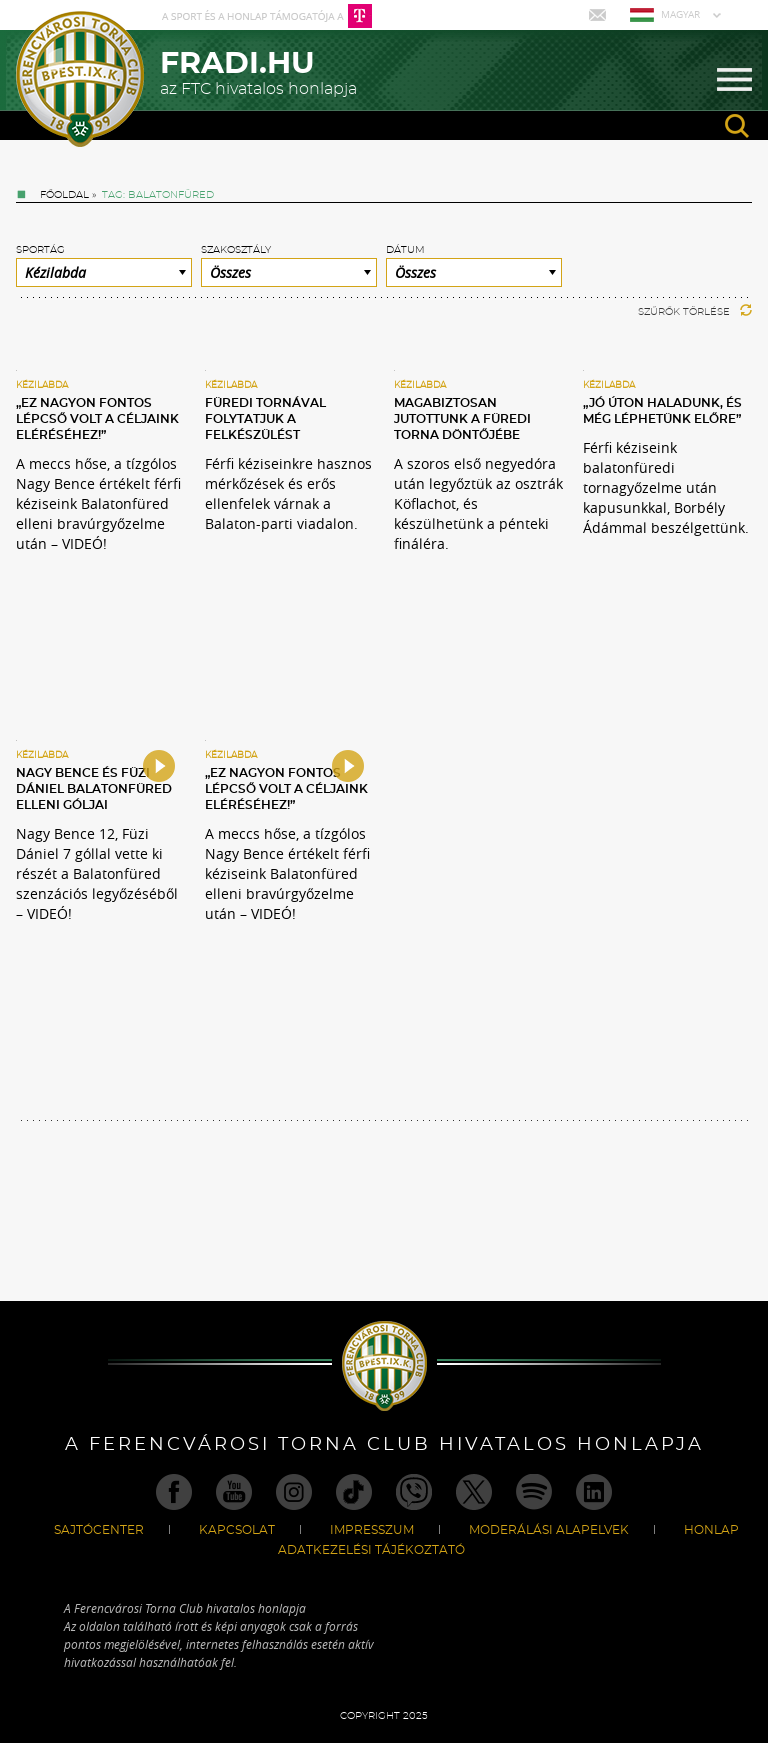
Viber (414, 1492)
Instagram (294, 1492)
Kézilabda (42, 385)
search (737, 126)
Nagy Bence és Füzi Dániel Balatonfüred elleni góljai (94, 789)
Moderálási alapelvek (549, 1530)
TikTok (354, 1492)
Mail (599, 15)
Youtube (234, 1492)
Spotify (534, 1492)
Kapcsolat (237, 1530)
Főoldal (64, 195)
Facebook (174, 1492)
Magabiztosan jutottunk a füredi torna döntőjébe (462, 419)
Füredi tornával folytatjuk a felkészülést (265, 419)
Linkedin (594, 1492)
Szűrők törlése (695, 312)
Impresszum (372, 1530)
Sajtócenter (99, 1530)
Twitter (474, 1492)
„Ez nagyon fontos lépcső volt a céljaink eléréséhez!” (97, 419)
